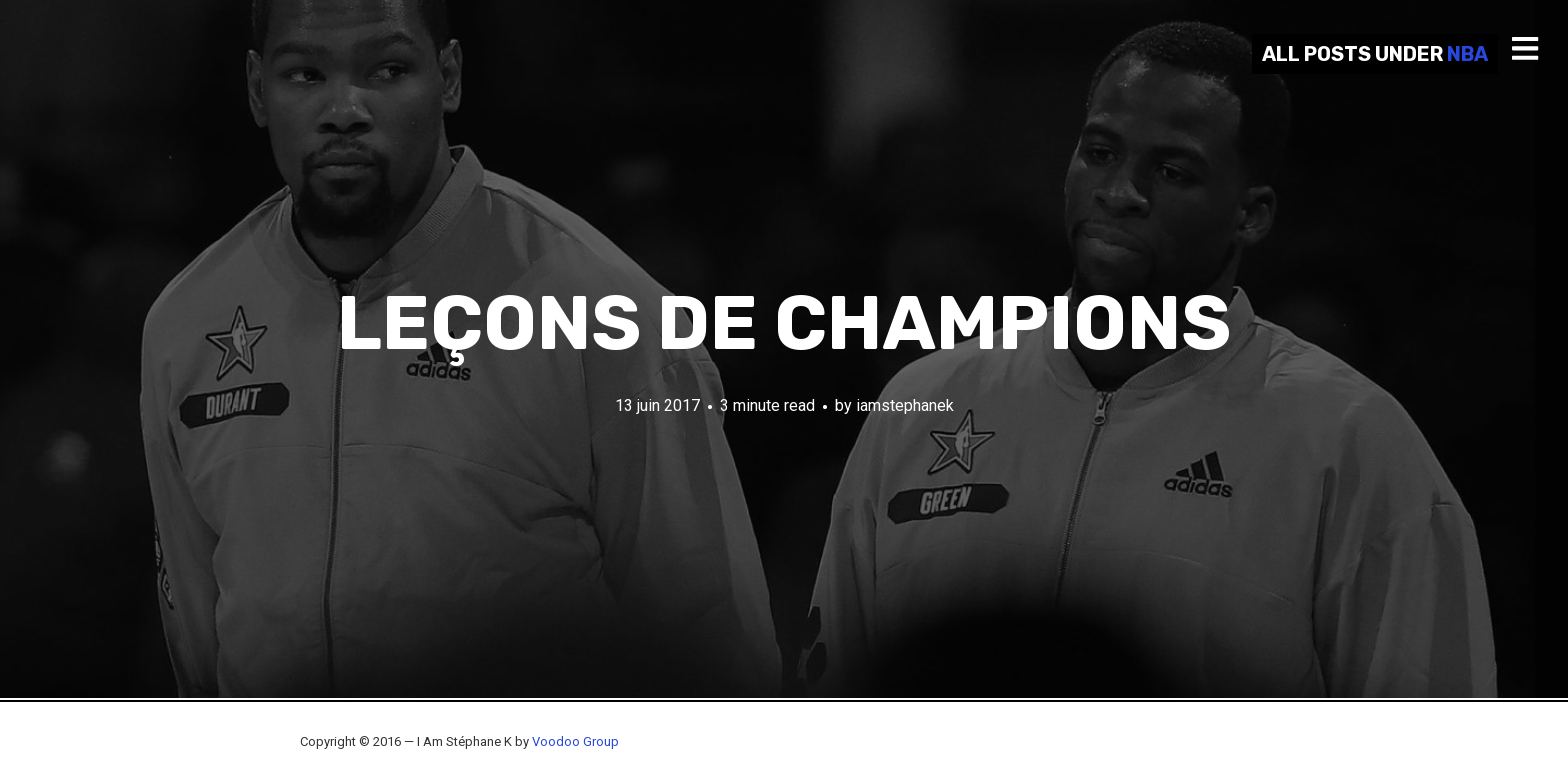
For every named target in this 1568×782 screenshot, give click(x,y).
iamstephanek (905, 405)
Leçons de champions (784, 323)
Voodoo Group (575, 741)
